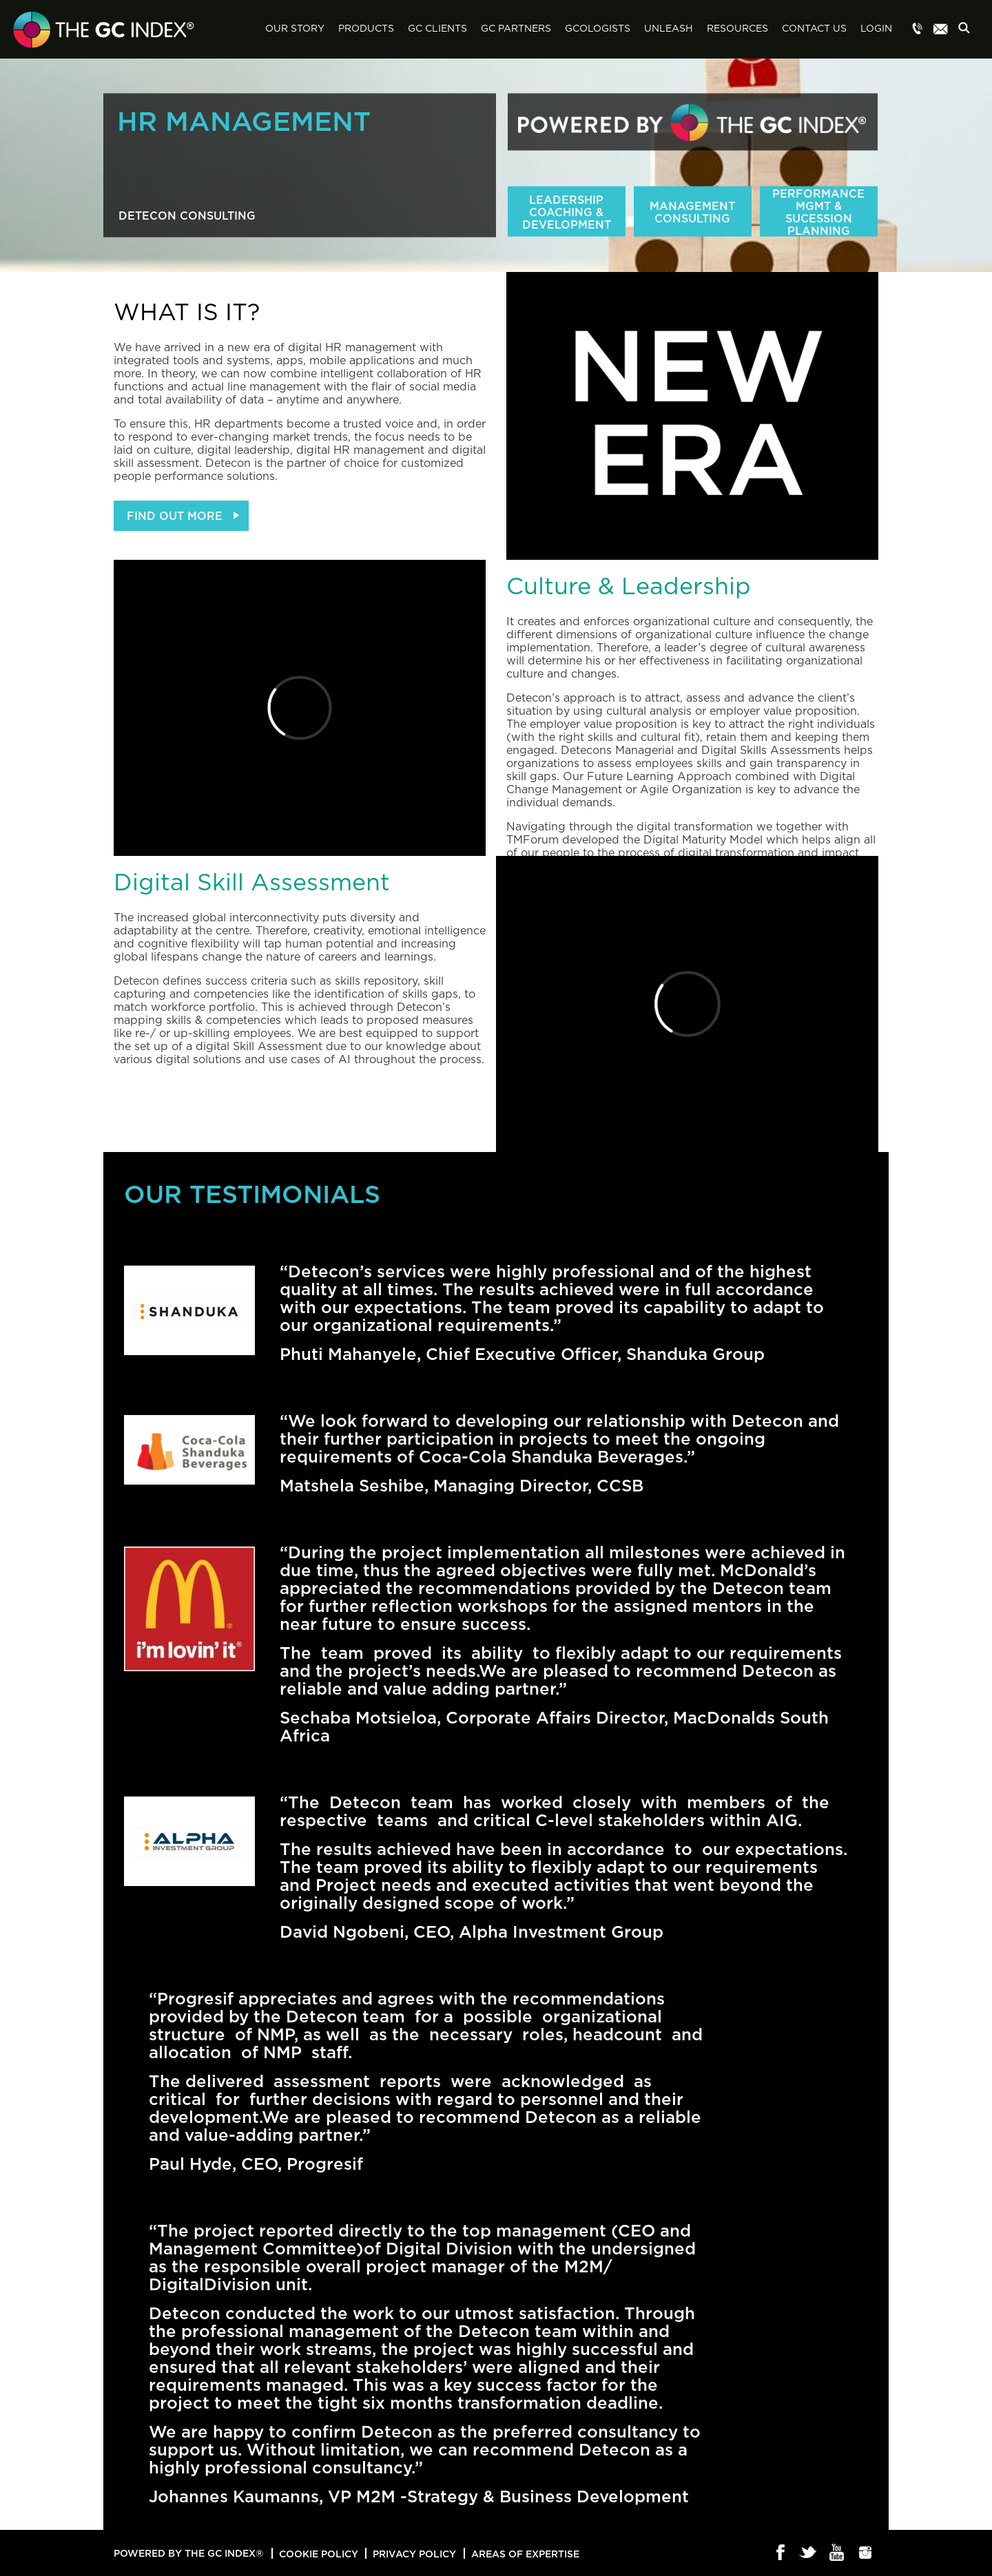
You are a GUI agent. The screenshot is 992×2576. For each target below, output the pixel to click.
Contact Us (814, 29)
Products (366, 29)
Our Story (294, 29)
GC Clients (437, 29)
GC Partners (516, 29)
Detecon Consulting (187, 215)
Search (968, 30)
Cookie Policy (318, 2553)
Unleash (668, 29)
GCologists (597, 29)
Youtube (837, 2553)
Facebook (781, 2553)
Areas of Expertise (525, 2553)
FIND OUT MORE (175, 516)
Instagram (865, 2553)
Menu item (917, 29)
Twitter (809, 2553)
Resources (737, 29)
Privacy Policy (414, 2553)
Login (876, 29)
